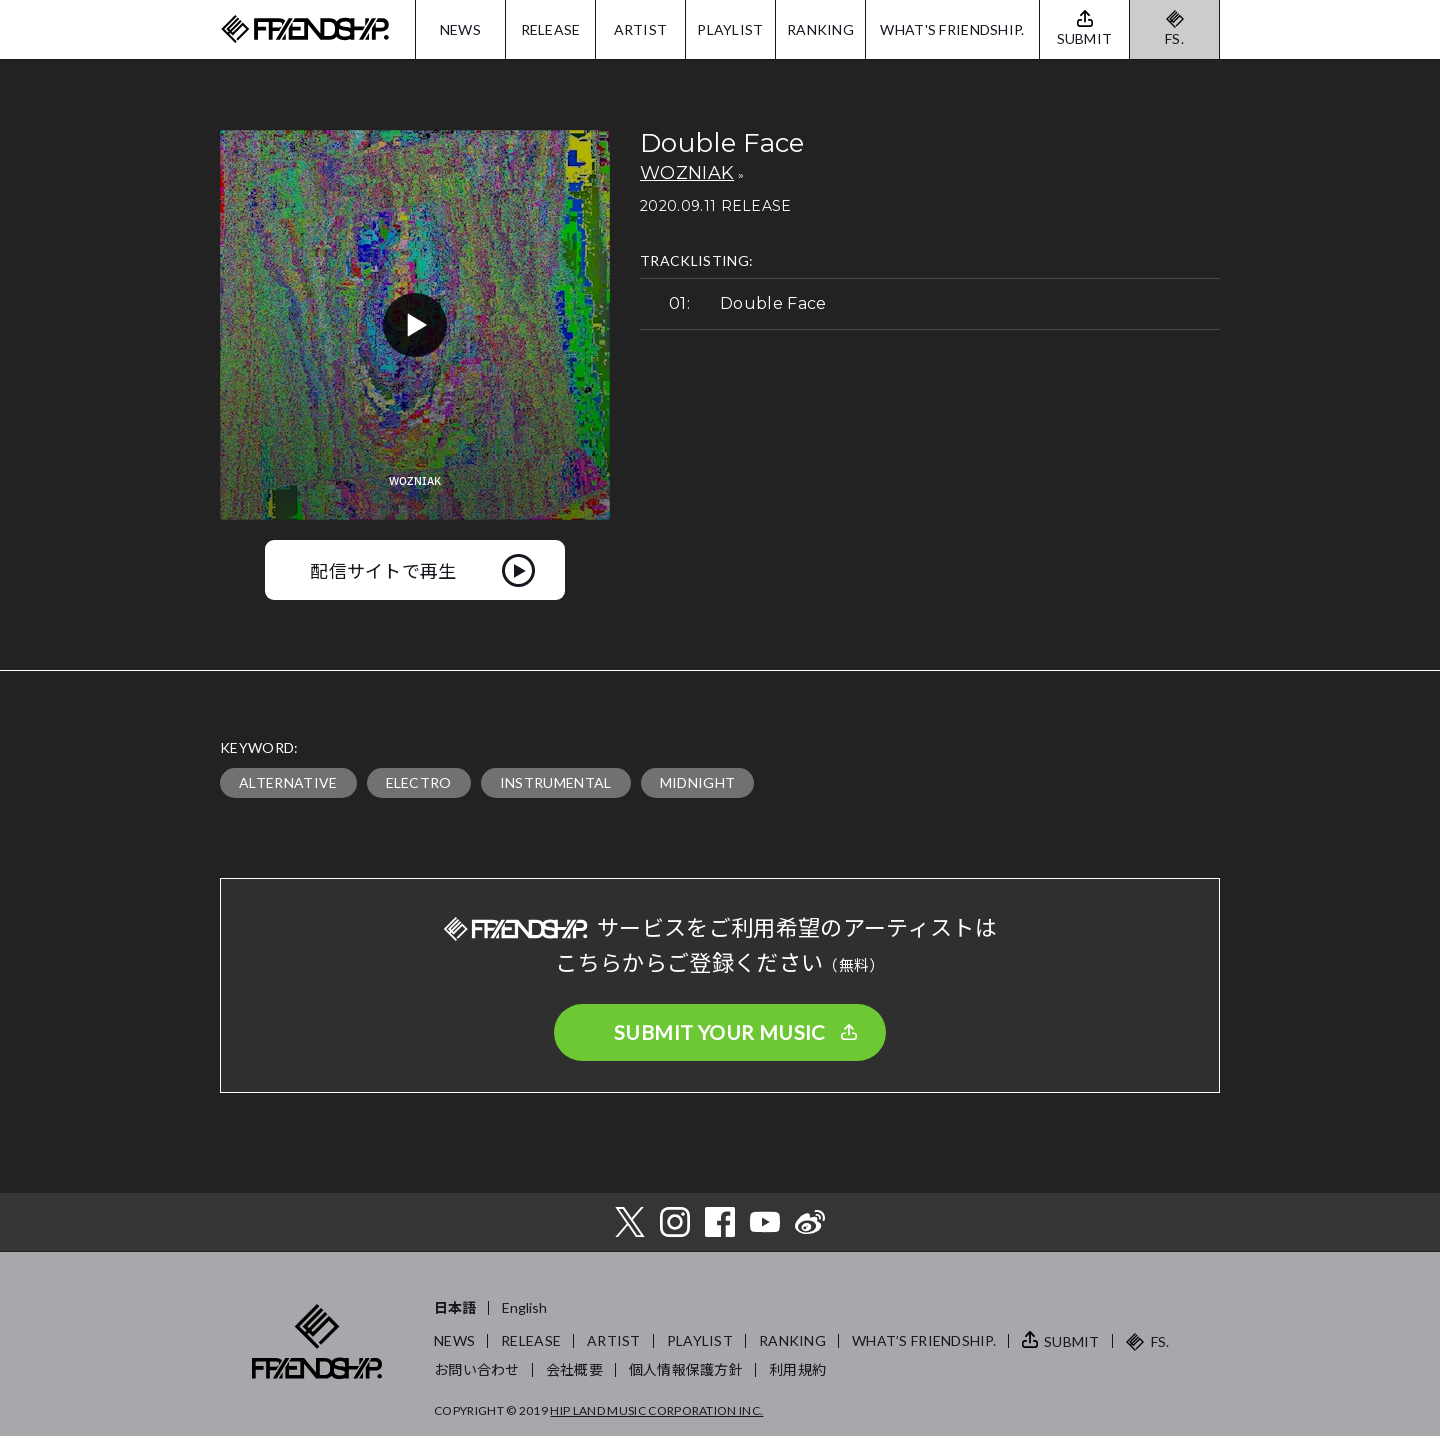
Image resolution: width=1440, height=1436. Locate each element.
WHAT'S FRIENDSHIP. (952, 29)
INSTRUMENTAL (556, 782)
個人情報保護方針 (686, 1369)
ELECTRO (419, 782)
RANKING (820, 29)
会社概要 (574, 1369)
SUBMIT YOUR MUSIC (720, 1032)
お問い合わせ (477, 1369)
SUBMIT (1072, 1341)
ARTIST (641, 29)
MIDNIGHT (698, 782)
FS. (1174, 38)
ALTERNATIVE (288, 782)
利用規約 (797, 1369)
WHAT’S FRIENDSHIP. (924, 1340)
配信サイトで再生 (383, 570)
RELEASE (551, 29)
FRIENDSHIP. (305, 29)
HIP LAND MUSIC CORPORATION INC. (656, 1410)
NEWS (460, 29)
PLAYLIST (730, 29)
